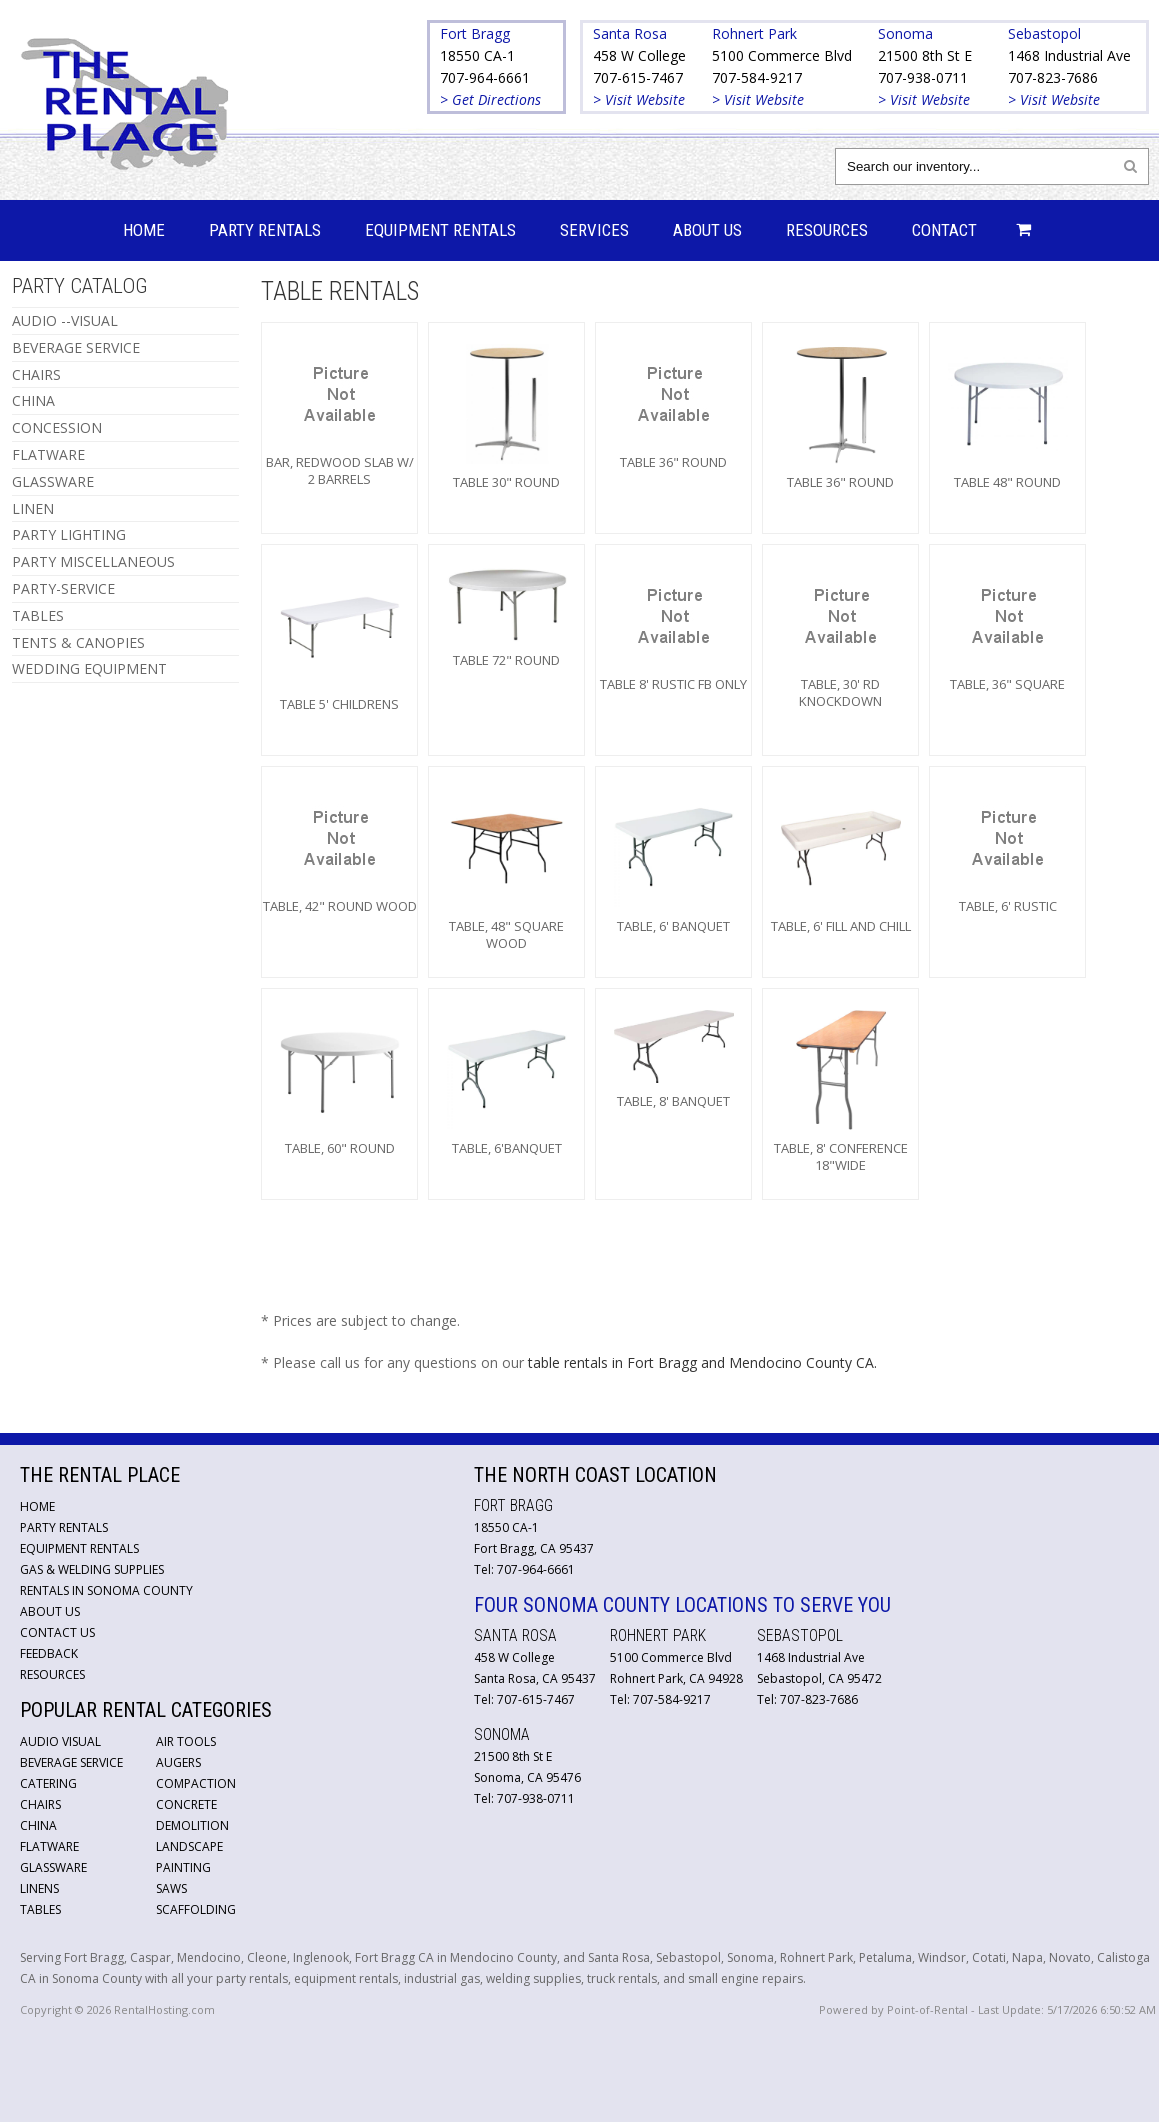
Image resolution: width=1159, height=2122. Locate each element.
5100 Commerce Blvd (782, 55)
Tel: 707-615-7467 (524, 1699)
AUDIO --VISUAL (65, 320)
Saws (171, 1888)
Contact (944, 230)
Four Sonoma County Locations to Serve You (682, 1605)
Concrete (186, 1804)
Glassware (53, 1867)
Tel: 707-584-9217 (660, 1699)
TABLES (38, 615)
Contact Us (57, 1632)
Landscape (189, 1846)
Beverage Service (71, 1762)
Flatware (49, 1846)
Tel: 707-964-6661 (524, 1569)
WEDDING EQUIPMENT (89, 668)
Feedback (49, 1653)
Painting (183, 1867)
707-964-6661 (485, 77)
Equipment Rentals (440, 230)
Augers (178, 1762)
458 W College (639, 55)
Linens (39, 1888)
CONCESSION (57, 427)
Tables (40, 1909)
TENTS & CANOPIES (78, 642)
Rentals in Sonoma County (106, 1590)
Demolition (192, 1825)
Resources (827, 230)
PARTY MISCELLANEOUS (93, 561)
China (38, 1825)
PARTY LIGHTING (69, 534)
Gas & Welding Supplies (92, 1569)
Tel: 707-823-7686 (807, 1699)
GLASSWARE (53, 481)
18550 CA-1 (477, 55)
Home (144, 230)
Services (594, 230)
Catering (48, 1783)
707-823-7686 (1053, 77)
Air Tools (186, 1741)
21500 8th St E (925, 55)
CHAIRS (36, 374)
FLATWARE (48, 454)
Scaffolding (196, 1909)
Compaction (196, 1783)
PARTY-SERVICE (63, 588)
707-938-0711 (923, 77)
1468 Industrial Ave (1069, 55)
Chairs (40, 1804)
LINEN (33, 508)
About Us (707, 230)
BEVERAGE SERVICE (76, 347)
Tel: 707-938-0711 (524, 1798)
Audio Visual (60, 1741)
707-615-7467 (638, 77)
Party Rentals (265, 230)
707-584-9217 (757, 77)
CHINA (33, 400)
